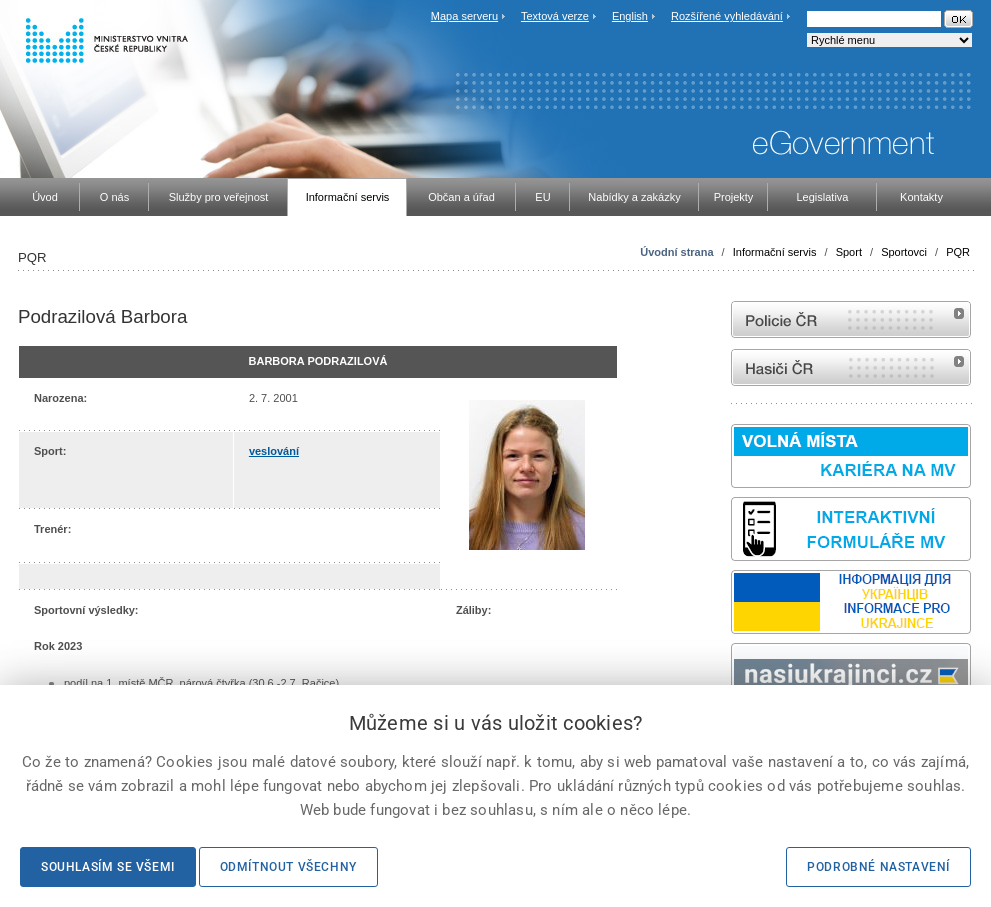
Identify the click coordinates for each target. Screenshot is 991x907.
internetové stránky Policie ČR (851, 319)
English (630, 16)
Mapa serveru (464, 16)
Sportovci (904, 252)
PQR (958, 252)
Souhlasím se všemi (108, 867)
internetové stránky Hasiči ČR (851, 367)
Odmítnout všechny (288, 867)
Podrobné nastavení (878, 867)
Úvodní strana (676, 252)
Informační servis (775, 252)
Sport (849, 252)
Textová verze (555, 16)
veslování (274, 451)
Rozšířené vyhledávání (727, 16)
